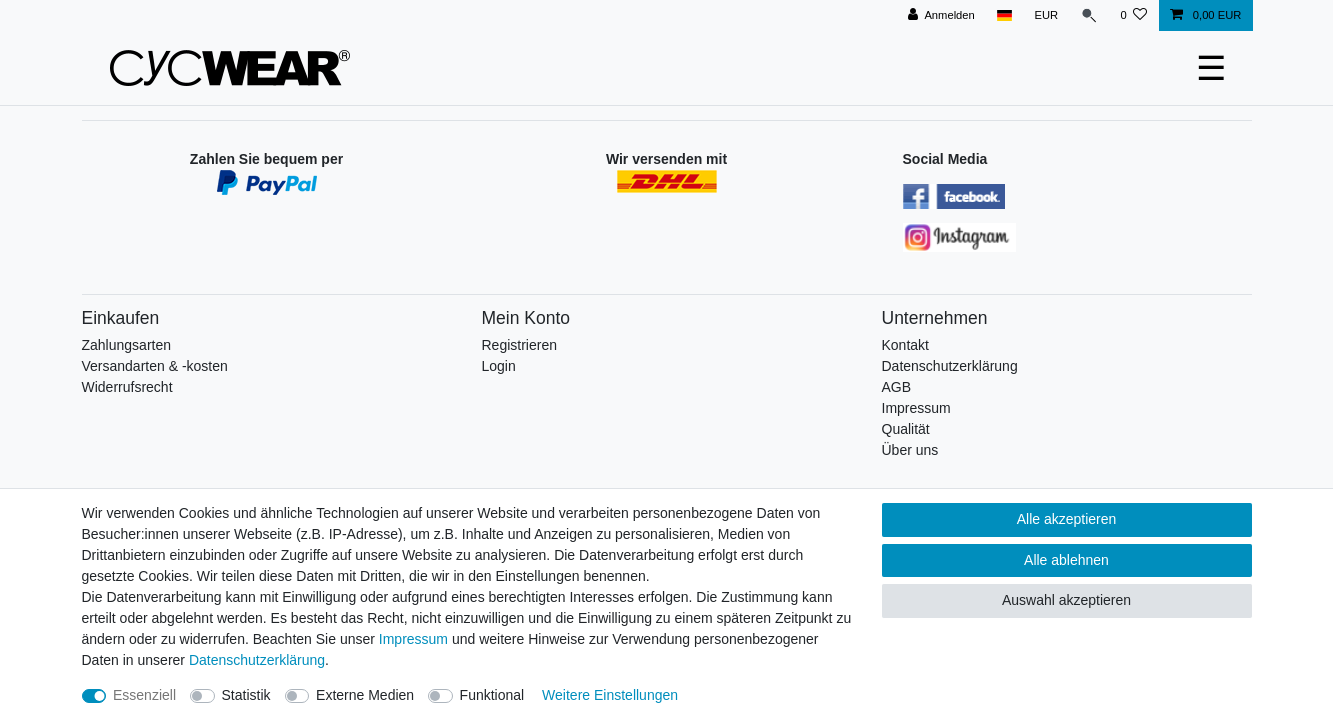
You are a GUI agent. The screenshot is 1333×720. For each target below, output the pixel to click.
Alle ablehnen (1066, 560)
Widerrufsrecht (127, 387)
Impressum (916, 408)
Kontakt (905, 345)
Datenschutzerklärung (950, 366)
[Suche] (1089, 15)
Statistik (246, 695)
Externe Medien (365, 695)
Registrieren (519, 345)
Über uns (910, 450)
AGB (897, 387)
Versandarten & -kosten (155, 366)
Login (499, 366)
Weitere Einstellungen (610, 695)
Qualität (906, 429)
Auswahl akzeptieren (1066, 600)
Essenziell (144, 695)
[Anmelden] (941, 15)
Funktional (492, 695)
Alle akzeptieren (1067, 519)
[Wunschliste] (1133, 15)
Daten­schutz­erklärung (257, 660)
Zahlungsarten (127, 345)
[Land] (1004, 15)
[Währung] (1046, 15)
